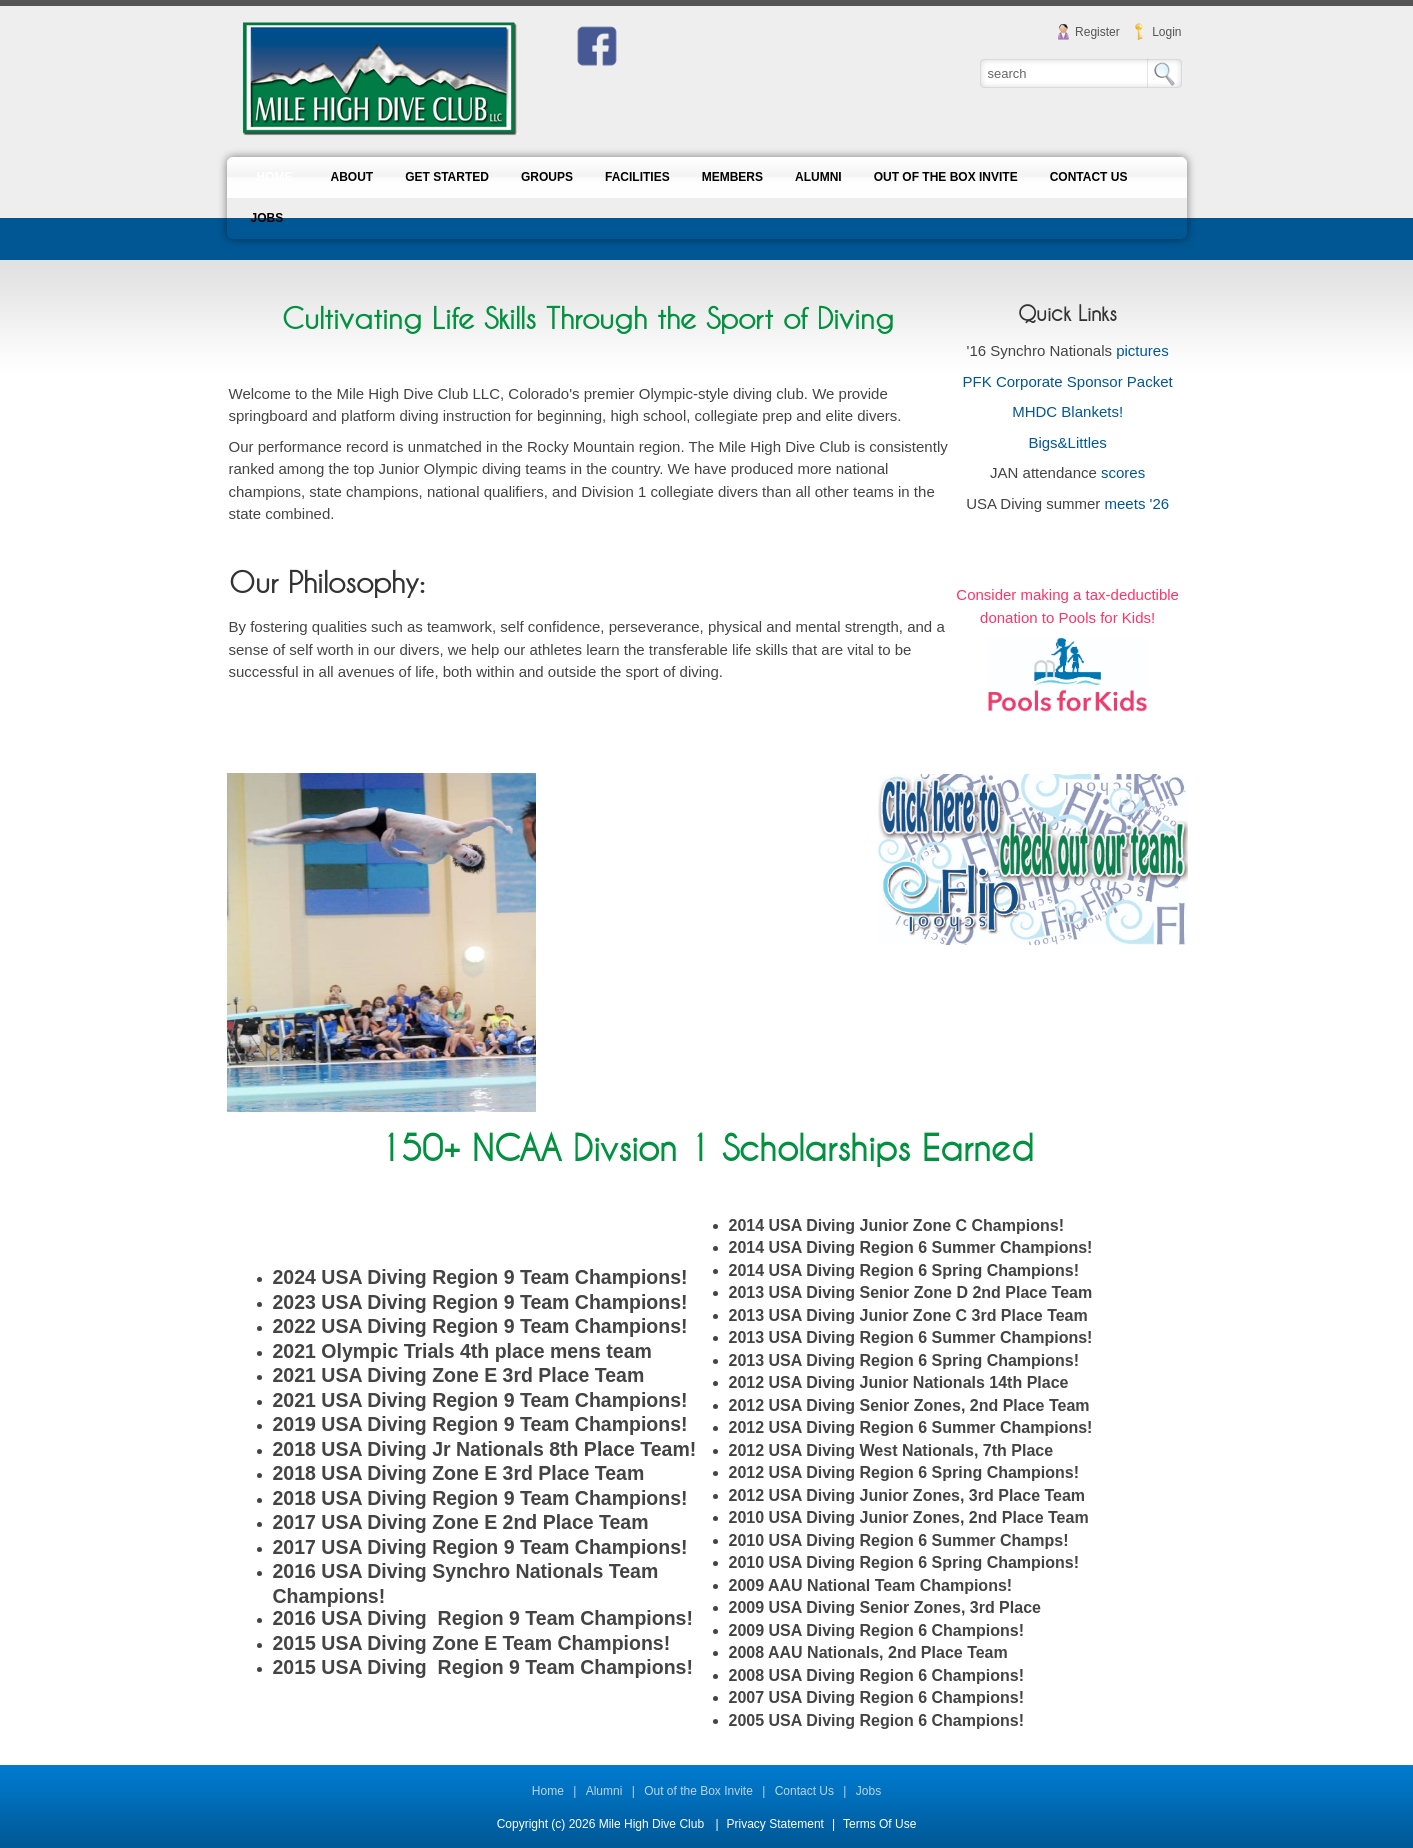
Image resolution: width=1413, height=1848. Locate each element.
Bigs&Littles (1067, 442)
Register (1097, 32)
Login (1166, 32)
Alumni (604, 1791)
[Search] (1065, 73)
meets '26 (1137, 503)
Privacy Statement (775, 1824)
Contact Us (804, 1791)
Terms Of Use (879, 1824)
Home (548, 1791)
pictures (1142, 350)
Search (1164, 73)
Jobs (868, 1791)
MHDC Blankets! (1067, 411)
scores (1123, 472)
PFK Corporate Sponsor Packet (1068, 381)
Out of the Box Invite (698, 1791)
